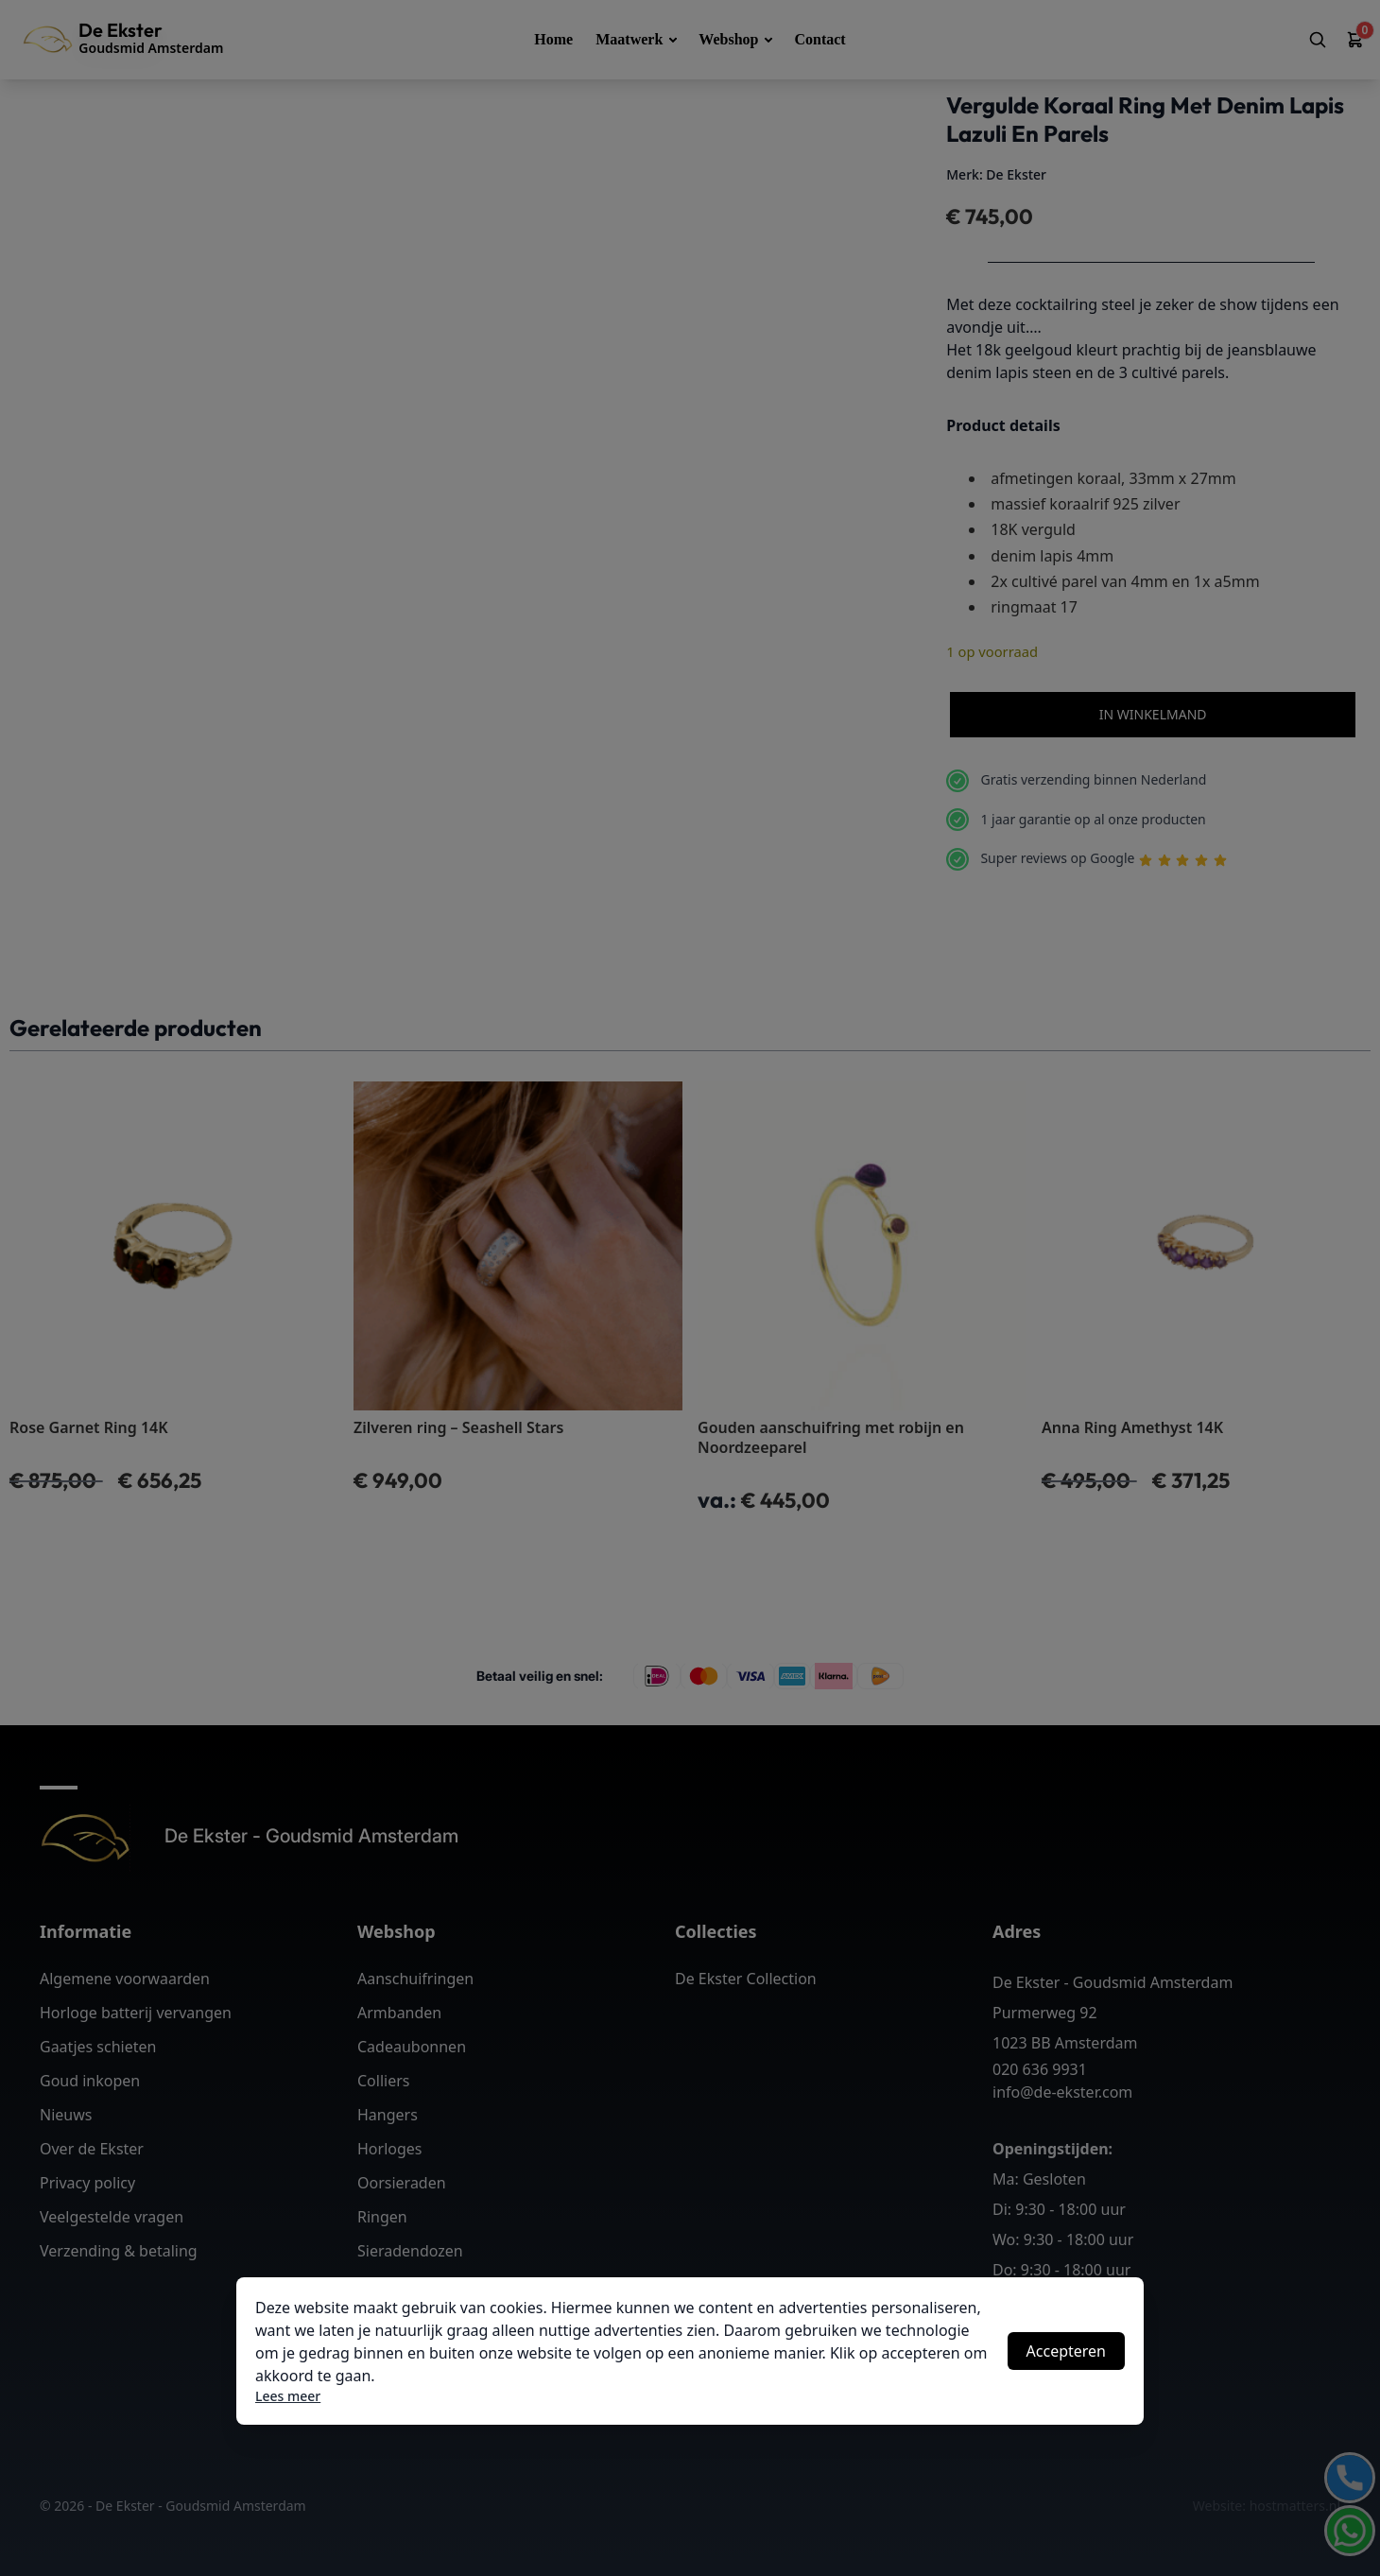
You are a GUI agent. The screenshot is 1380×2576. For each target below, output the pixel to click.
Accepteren (1066, 2351)
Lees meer (287, 2396)
